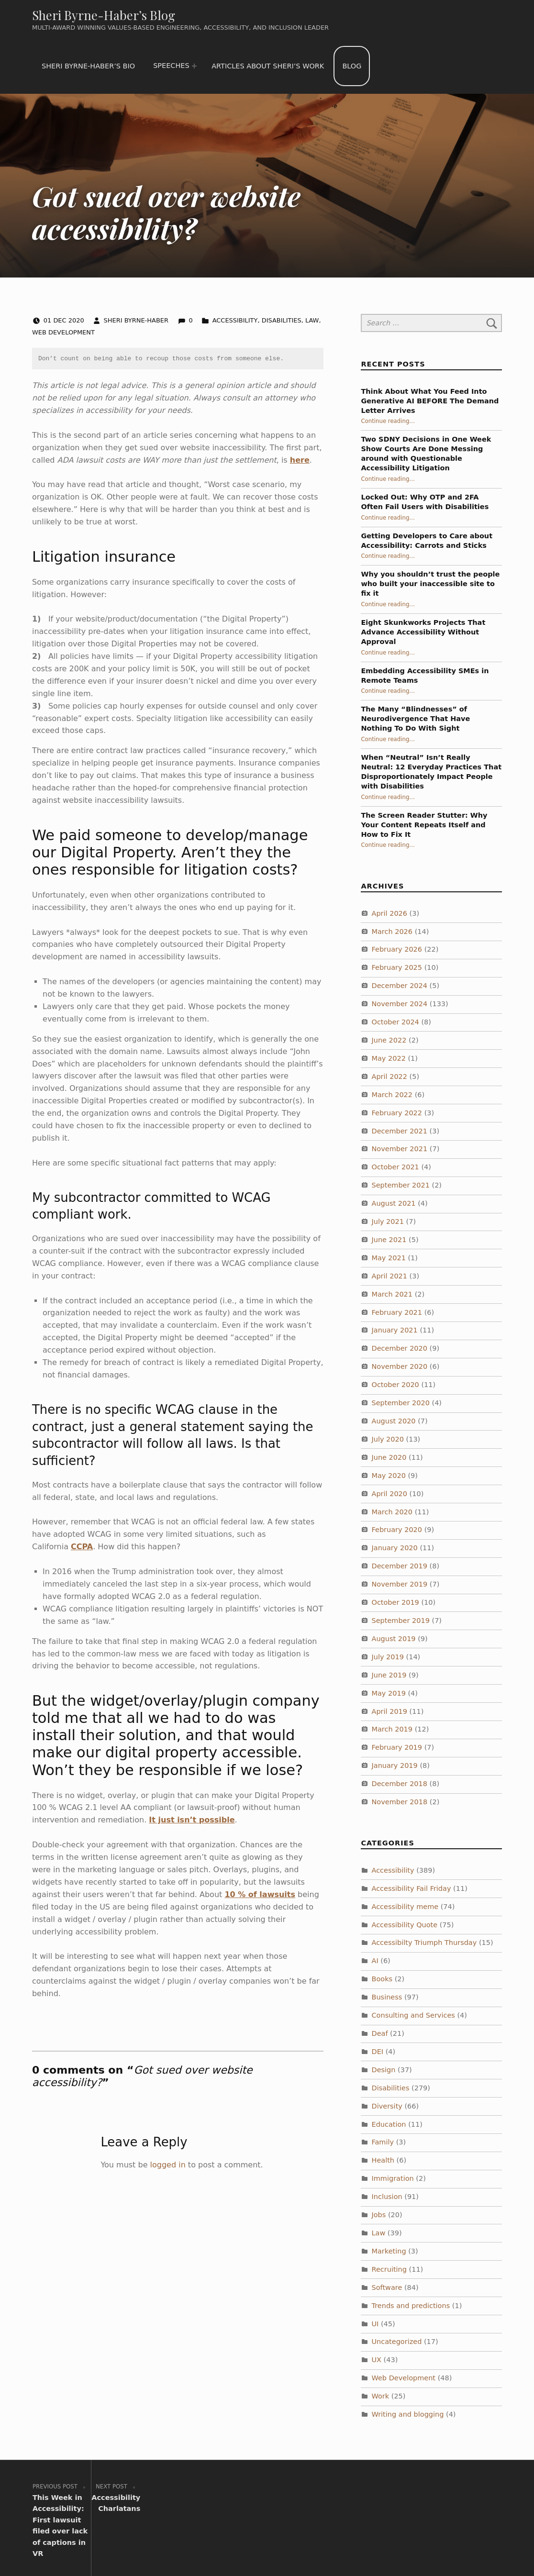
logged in (168, 2164)
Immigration (393, 2178)
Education (389, 2124)
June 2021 (389, 1240)
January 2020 (395, 1548)
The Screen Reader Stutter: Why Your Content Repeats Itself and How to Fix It (424, 824)
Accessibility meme (405, 1906)
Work (380, 2396)
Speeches (171, 65)
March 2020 (392, 1512)
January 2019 (395, 1765)
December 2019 (399, 1566)
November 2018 (400, 1802)
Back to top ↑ (468, 2550)
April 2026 (390, 913)
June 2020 (389, 1457)
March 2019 (392, 1729)
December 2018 (399, 1784)
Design (384, 2070)
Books (382, 1979)
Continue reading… (388, 421)
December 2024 (399, 985)
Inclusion (387, 2196)
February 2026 (397, 949)
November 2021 (400, 1149)
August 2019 (394, 1639)
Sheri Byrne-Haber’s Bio (88, 66)
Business (387, 1997)
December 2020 (399, 1348)
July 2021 (388, 1221)
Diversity (387, 2106)
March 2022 (392, 1095)
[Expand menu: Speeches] (194, 66)
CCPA (82, 1546)
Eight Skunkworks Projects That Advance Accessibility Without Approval (423, 632)
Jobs (379, 2215)
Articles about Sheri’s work (267, 66)
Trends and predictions (411, 2306)
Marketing (389, 2251)
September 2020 (401, 1403)
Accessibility (235, 320)
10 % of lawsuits (259, 1894)
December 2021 (399, 1130)
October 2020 (395, 1384)
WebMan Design (404, 2550)
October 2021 (395, 1167)
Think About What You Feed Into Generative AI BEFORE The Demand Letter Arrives (430, 401)
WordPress (286, 2550)
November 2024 (400, 1004)
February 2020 (397, 1529)
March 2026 (392, 931)
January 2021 (395, 1330)
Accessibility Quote (405, 1925)
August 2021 (394, 1203)
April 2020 (390, 1494)
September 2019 (401, 1620)
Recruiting (389, 2269)
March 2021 (392, 1294)
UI (375, 2323)
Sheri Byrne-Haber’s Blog (103, 15)
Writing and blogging (408, 2414)
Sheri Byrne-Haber (137, 320)
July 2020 (388, 1439)
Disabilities (281, 320)
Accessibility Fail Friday (411, 1888)
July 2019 (388, 1657)
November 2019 (400, 1584)
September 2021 (401, 1185)
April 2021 (390, 1276)
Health (383, 2160)
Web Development (63, 332)
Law (312, 320)
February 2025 (397, 967)
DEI (378, 2051)
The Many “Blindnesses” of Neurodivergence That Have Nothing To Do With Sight (415, 718)
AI (375, 1961)
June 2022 (389, 1040)
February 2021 (397, 1312)
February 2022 (397, 1113)
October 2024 (395, 1022)
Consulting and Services (413, 2015)
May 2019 (389, 1693)
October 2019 (395, 1602)
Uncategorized (397, 2341)
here (300, 460)
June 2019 (389, 1675)
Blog (351, 66)
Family (383, 2142)
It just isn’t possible (191, 1819)
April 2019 (390, 1711)
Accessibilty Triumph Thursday (424, 1942)
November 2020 (400, 1366)
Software (387, 2287)
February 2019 (397, 1747)
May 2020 (389, 1475)
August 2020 (394, 1421)
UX (377, 2360)
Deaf (380, 2033)
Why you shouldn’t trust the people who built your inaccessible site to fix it (430, 583)
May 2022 (389, 1058)
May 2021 (389, 1258)
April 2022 (390, 1076)
